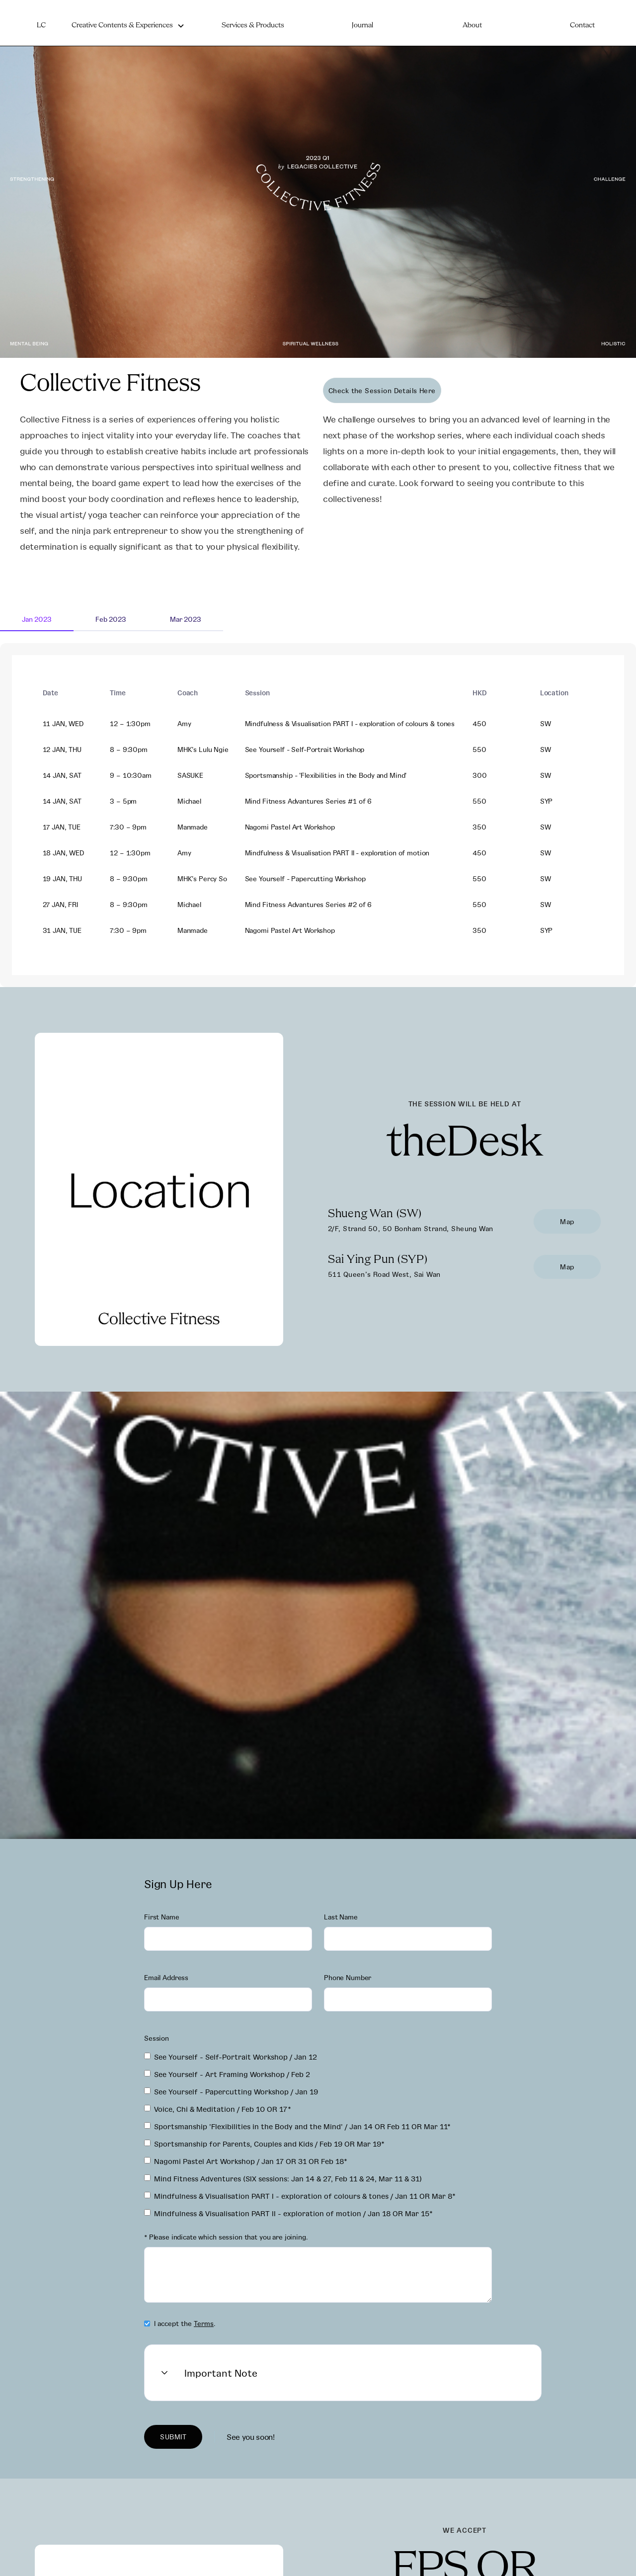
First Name (161, 1916)
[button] (128, 26)
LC (41, 25)
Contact (582, 25)
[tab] (37, 619)
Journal (362, 25)
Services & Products (253, 25)
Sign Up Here (178, 1884)
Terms (204, 2323)
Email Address (166, 1977)
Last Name (341, 1916)
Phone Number (347, 1977)
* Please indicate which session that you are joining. (226, 2237)
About (472, 25)
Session (156, 2038)
